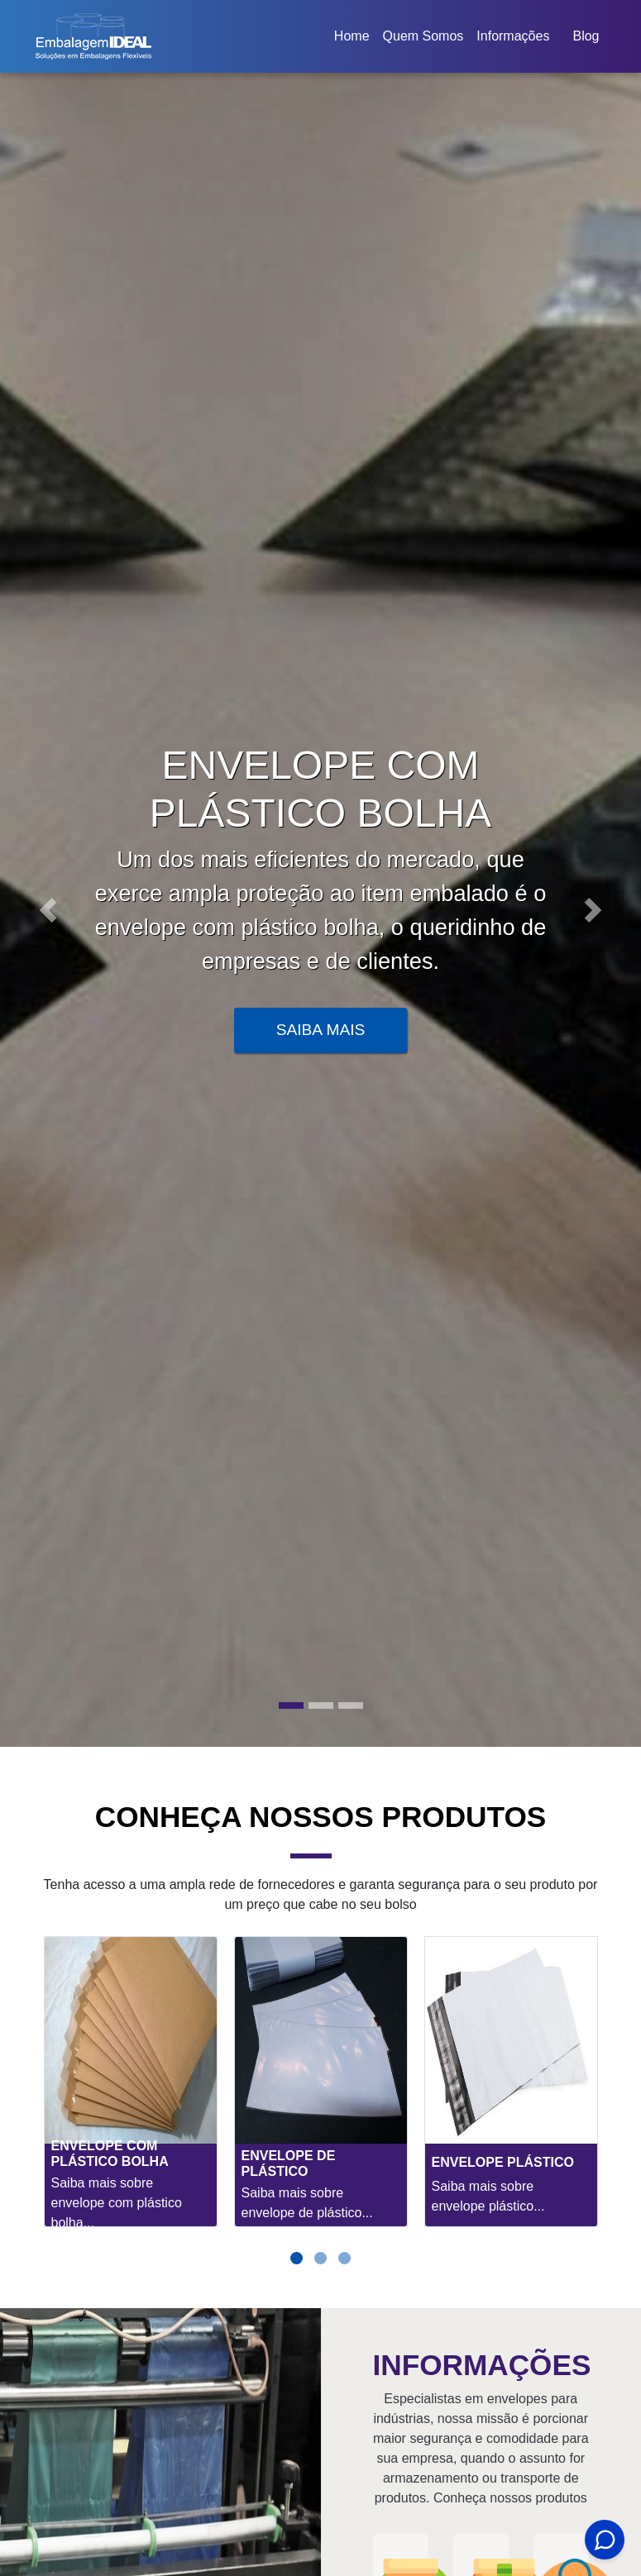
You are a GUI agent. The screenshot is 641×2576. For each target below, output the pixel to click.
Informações (512, 36)
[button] (48, 910)
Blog (585, 36)
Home (354, 41)
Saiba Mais (321, 1029)
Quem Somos (423, 36)
